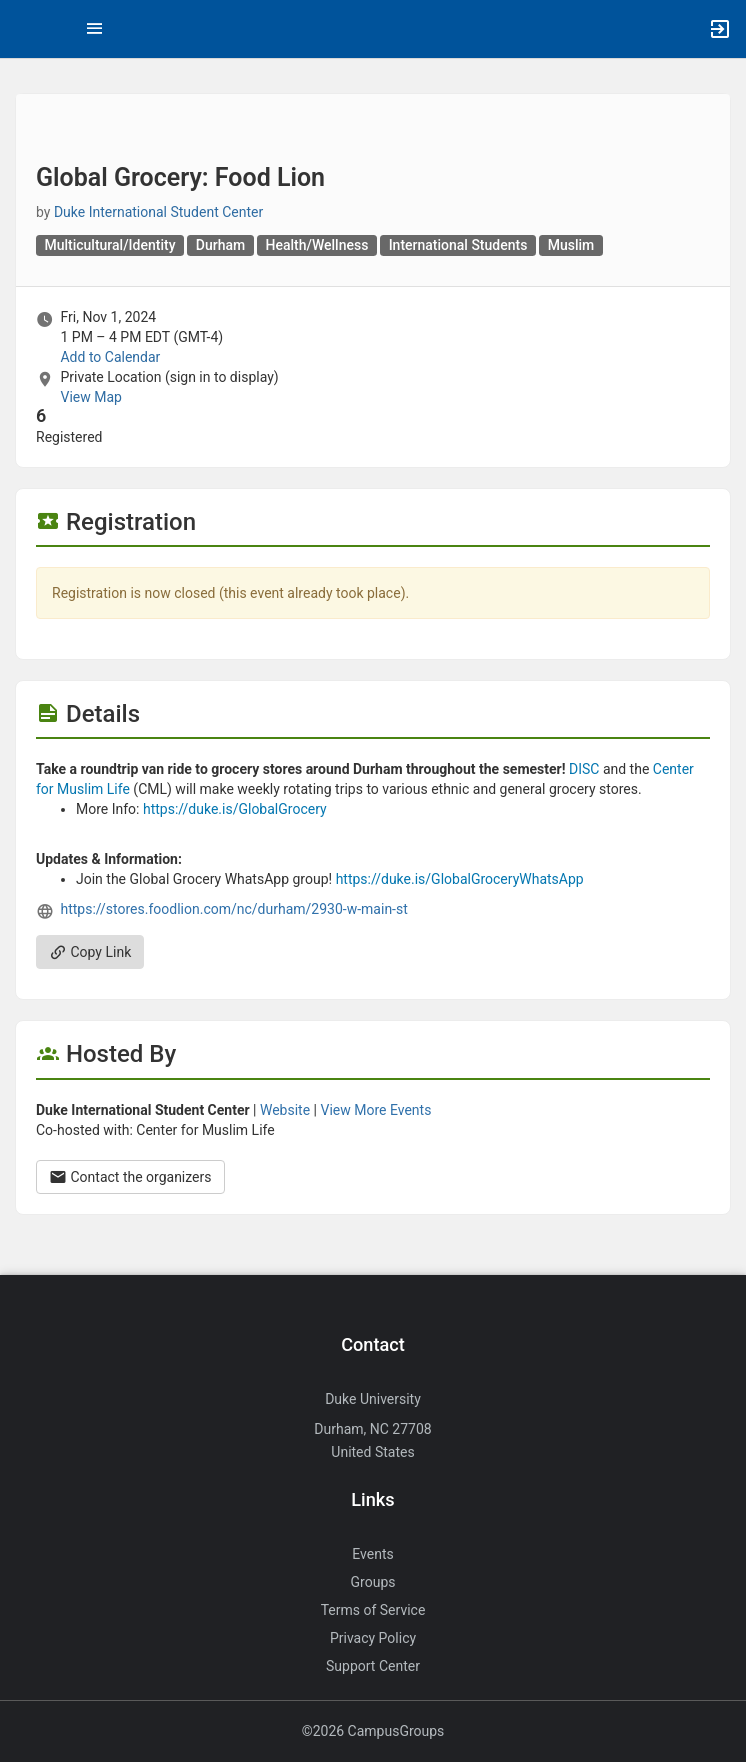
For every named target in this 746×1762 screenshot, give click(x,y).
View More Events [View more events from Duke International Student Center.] (376, 1110)
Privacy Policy (373, 1638)
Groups (373, 1582)
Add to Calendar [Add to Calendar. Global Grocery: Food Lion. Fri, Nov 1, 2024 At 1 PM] (110, 357)
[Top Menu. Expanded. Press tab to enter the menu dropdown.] (95, 29)
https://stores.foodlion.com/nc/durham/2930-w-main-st (233, 909)
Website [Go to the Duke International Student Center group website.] (285, 1110)
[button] (25, 29)
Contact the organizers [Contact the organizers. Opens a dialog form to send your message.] (130, 1177)
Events (372, 1554)
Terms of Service (373, 1610)
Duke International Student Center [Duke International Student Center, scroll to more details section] (158, 212)
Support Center (373, 1666)
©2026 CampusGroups (373, 1731)
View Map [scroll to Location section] (90, 397)
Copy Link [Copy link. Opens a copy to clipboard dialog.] (90, 952)
